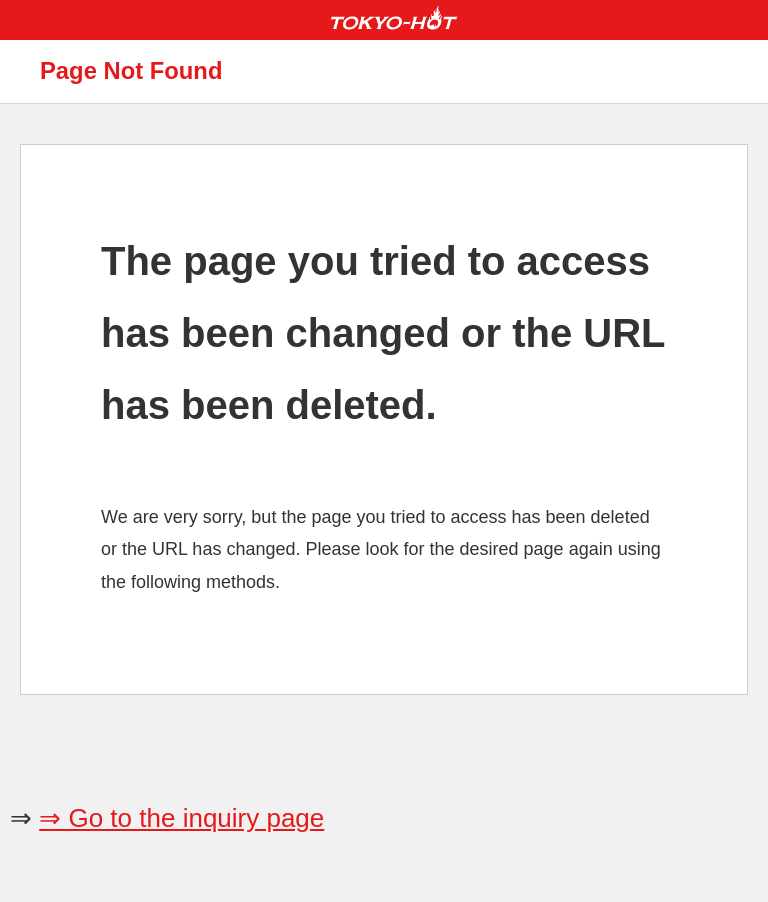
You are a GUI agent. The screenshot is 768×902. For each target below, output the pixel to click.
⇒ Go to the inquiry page (181, 818)
